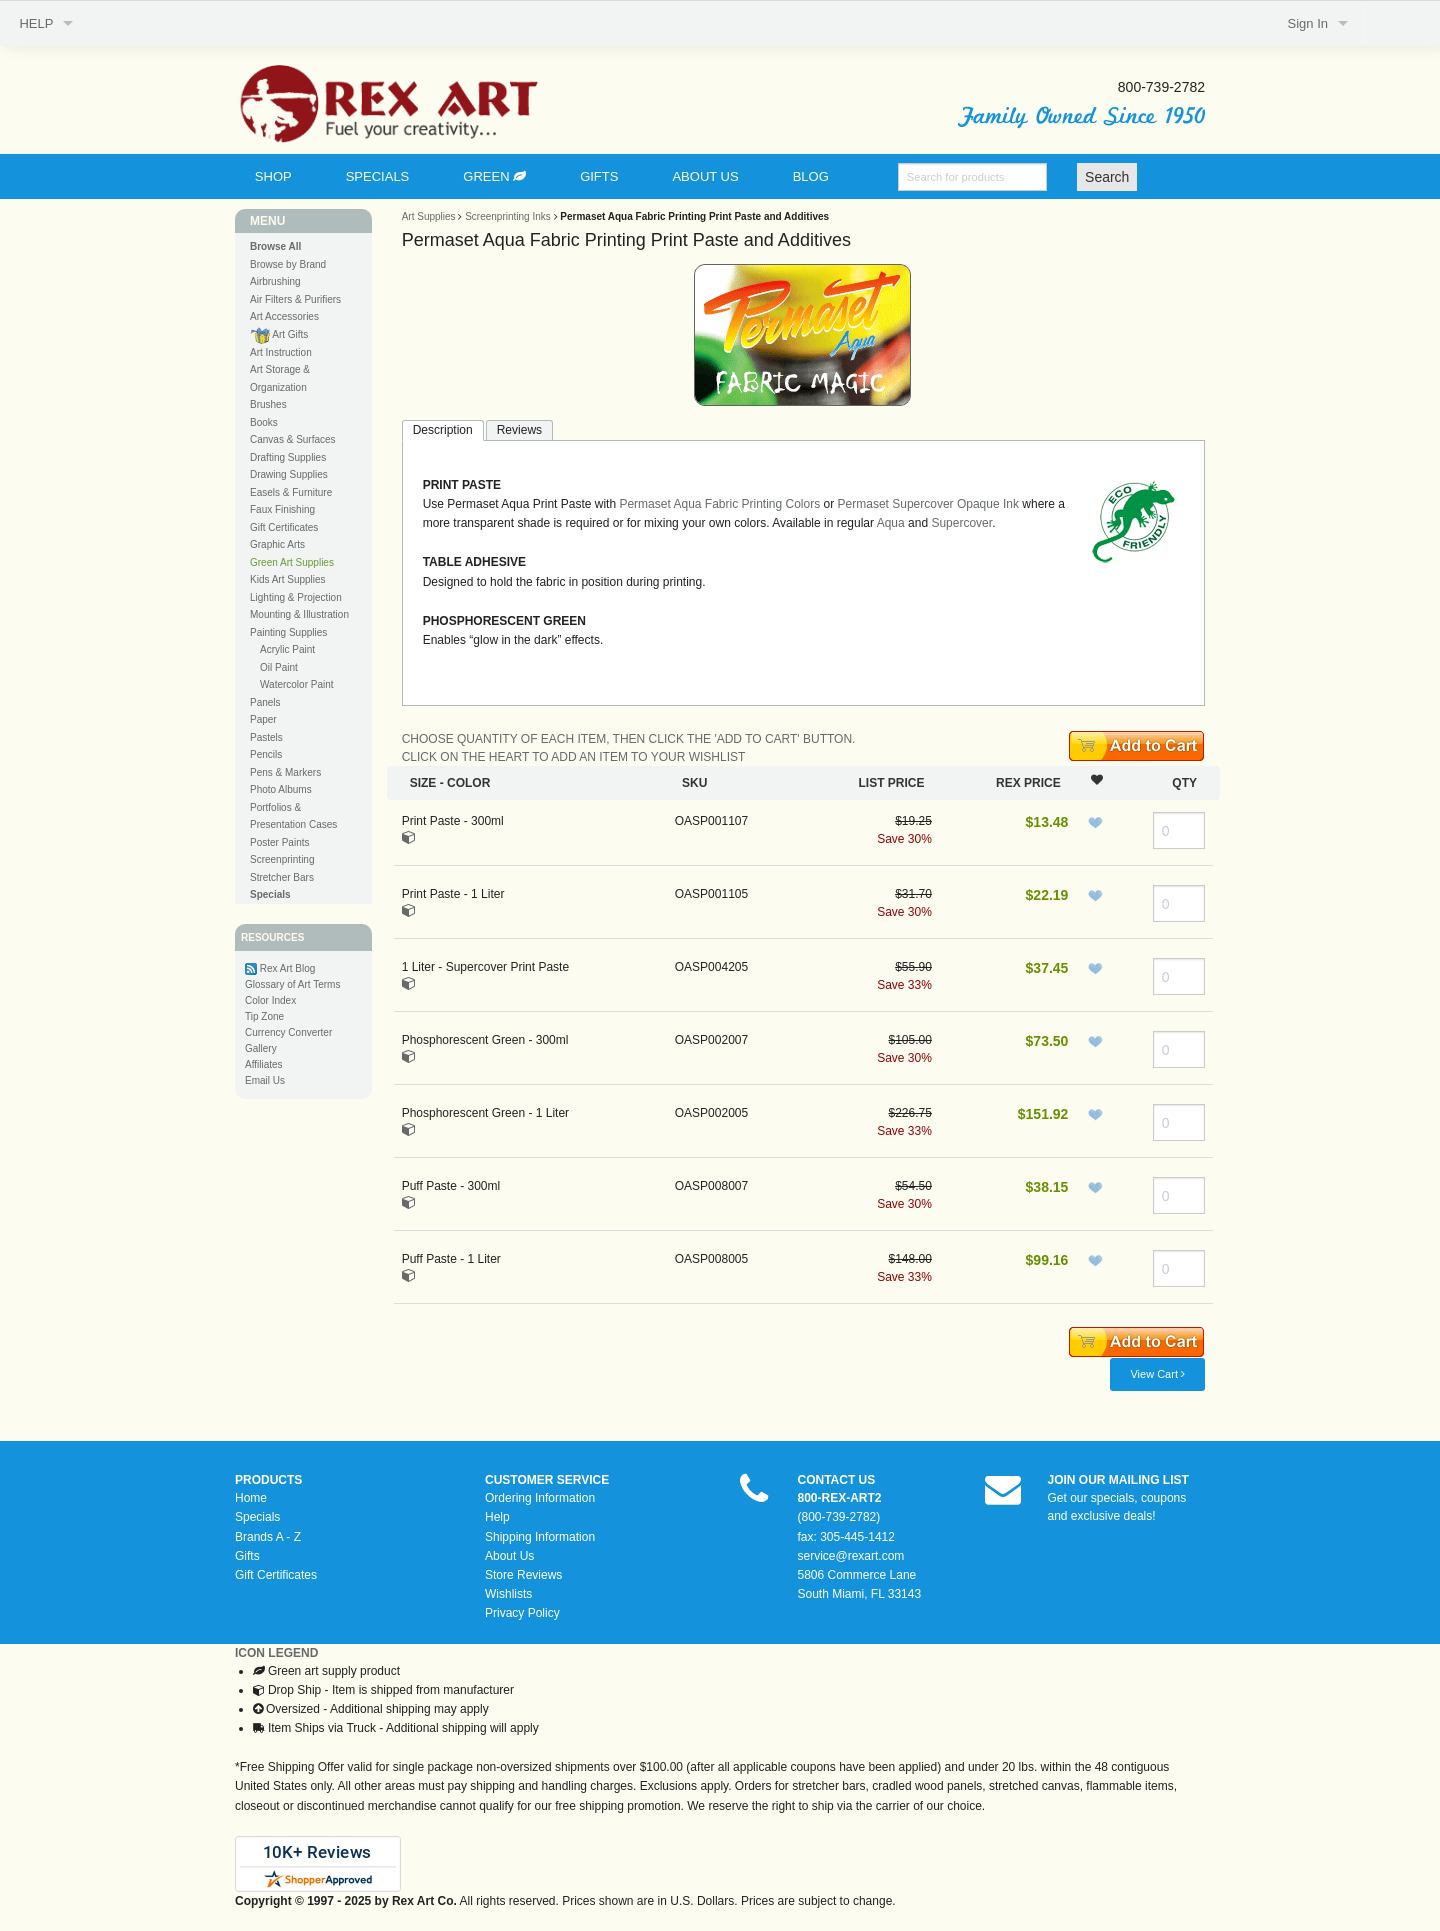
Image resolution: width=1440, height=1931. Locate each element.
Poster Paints (279, 842)
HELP (36, 23)
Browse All (275, 246)
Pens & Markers (285, 772)
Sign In (1308, 23)
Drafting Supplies (288, 457)
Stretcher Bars (282, 877)
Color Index (270, 1000)
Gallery (261, 1048)
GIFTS (599, 176)
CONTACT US (837, 1480)
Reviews (519, 430)
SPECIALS (378, 176)
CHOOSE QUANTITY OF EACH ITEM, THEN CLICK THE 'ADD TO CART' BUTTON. (629, 739)
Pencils (266, 754)
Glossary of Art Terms (292, 984)
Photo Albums (281, 789)
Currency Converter (288, 1032)
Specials (257, 1517)
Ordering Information (540, 1498)
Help (497, 1517)
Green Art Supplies (292, 562)
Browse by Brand (288, 264)
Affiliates (264, 1064)
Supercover (961, 523)
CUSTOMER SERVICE (547, 1480)
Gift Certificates (284, 527)
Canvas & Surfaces (293, 439)
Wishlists (508, 1594)
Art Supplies (429, 216)
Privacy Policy (522, 1613)
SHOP (273, 176)
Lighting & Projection (296, 597)
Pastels (266, 737)
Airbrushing (275, 281)
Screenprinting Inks (508, 216)
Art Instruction (281, 352)
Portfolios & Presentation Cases (293, 816)
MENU (267, 221)
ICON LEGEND (276, 1653)
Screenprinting (282, 859)
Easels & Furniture (291, 492)
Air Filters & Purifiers (295, 299)
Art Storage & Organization (280, 378)
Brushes (268, 404)
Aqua (891, 523)
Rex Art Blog (288, 968)
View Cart (1157, 1374)
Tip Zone (264, 1016)
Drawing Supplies (289, 474)
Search (1107, 177)
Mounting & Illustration (299, 614)
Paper (263, 719)
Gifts (247, 1556)
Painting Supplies (288, 632)
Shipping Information (540, 1537)
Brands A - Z (268, 1537)
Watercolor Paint (297, 684)
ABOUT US (705, 176)
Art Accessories (284, 316)
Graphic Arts (277, 544)
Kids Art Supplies (288, 579)
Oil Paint (279, 667)
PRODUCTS (268, 1480)
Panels (265, 702)
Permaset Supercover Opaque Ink (928, 504)
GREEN (494, 176)
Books (264, 422)
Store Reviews (523, 1575)
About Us (509, 1556)
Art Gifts (279, 335)
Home (251, 1498)
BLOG (811, 176)
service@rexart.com (851, 1556)
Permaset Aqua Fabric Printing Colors (719, 504)
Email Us (265, 1080)
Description (443, 430)
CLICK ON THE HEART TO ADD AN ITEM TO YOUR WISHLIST (574, 757)
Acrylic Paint (287, 649)
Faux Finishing (282, 509)
